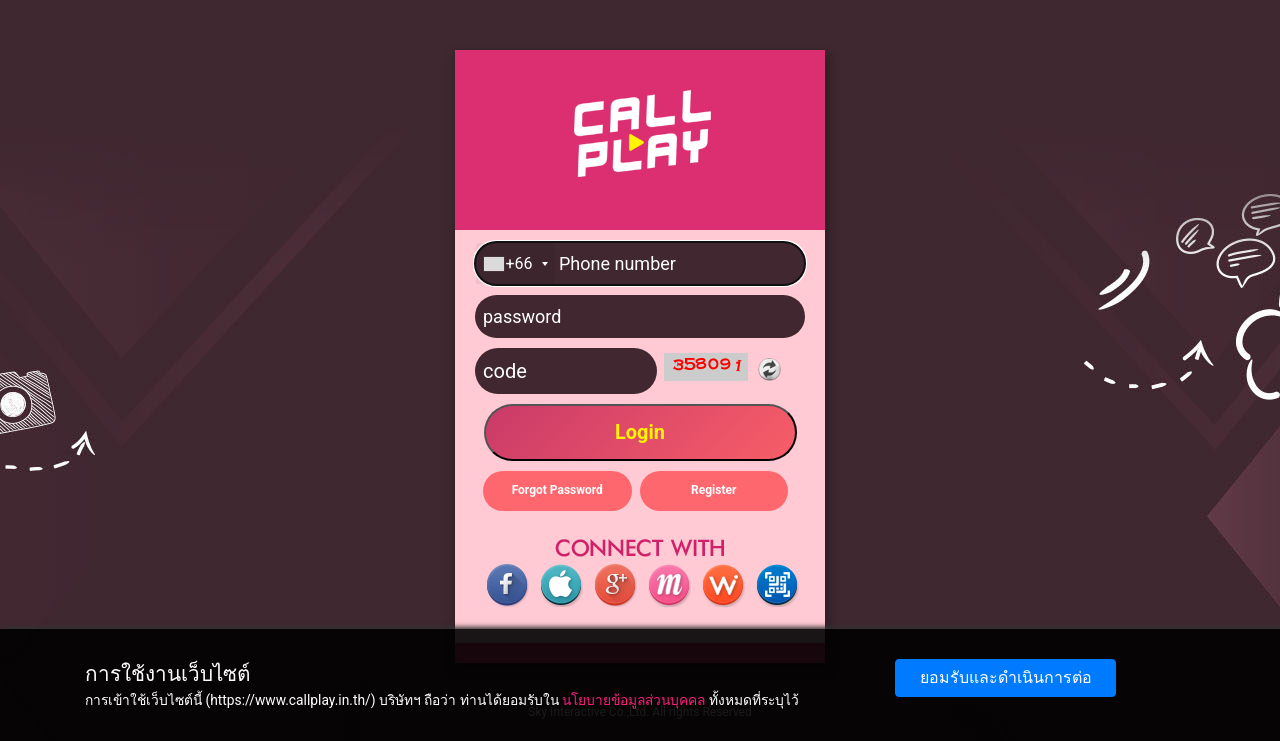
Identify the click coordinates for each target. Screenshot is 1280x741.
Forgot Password (557, 490)
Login (640, 432)
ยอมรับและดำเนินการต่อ (1006, 677)
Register (713, 490)
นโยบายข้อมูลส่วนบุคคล (633, 700)
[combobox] (515, 263)
